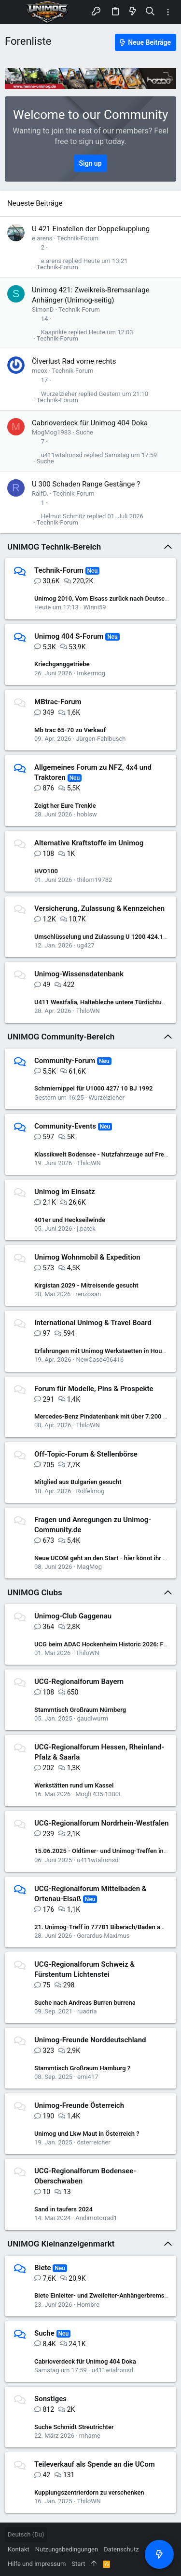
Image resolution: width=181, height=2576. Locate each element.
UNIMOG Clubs (34, 1592)
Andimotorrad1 (96, 2217)
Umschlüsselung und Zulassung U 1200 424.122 (102, 936)
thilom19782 (94, 879)
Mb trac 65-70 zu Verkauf (70, 730)
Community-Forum (64, 1060)
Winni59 (95, 607)
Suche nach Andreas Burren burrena (85, 2002)
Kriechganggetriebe (61, 664)
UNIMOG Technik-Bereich (54, 547)
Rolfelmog (90, 1491)
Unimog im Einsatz (64, 1191)
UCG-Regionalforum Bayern (79, 1681)
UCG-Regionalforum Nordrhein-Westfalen (101, 1823)
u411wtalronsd (62, 455)
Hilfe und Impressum (37, 2563)
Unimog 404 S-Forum (68, 636)
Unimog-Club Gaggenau (72, 1616)
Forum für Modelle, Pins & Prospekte (93, 1388)
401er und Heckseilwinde (69, 1219)
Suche (84, 432)
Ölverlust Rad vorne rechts (74, 361)
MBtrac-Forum (58, 701)
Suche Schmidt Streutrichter (74, 2427)
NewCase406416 (100, 1359)
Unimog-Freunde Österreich (79, 2105)
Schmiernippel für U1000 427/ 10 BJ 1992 (93, 1088)
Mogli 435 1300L (98, 1794)
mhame (89, 2435)
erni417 (87, 2076)
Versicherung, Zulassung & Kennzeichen (99, 908)
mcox (39, 370)
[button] (14, 12)
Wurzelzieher (59, 394)
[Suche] (150, 12)
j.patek (86, 1228)
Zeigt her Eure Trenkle (65, 805)
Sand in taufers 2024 (63, 2209)
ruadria (87, 2011)
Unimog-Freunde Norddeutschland (90, 2040)
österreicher (93, 2142)
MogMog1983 (51, 432)
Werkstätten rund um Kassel (74, 1785)
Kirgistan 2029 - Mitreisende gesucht (86, 1285)
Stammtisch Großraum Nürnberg (80, 1709)
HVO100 (46, 871)
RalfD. (40, 493)
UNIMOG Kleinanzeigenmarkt (60, 2243)
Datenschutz (121, 2549)
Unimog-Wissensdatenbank (79, 974)
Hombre (88, 2304)
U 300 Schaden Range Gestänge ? (86, 484)
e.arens (42, 238)
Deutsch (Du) (26, 2534)
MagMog (89, 1566)
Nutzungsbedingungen (66, 2549)
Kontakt (18, 2549)
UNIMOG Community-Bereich (60, 1036)
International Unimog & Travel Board (93, 1322)
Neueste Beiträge (34, 203)
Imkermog (91, 673)
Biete (42, 2267)
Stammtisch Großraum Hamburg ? (82, 2068)
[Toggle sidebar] (168, 12)
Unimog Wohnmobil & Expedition (87, 1257)
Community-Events (65, 1126)
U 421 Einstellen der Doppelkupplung (91, 228)
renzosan (88, 1294)
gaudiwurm (92, 1718)
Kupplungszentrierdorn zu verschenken (89, 2492)
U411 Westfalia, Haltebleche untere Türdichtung (101, 1002)
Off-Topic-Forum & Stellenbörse (86, 1454)
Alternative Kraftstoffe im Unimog (88, 843)
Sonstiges (50, 2398)
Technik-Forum (77, 238)
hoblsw (87, 814)
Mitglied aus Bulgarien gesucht (78, 1481)
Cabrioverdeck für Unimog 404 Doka (90, 423)
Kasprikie (54, 332)
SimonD (43, 309)
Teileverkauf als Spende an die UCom (94, 2464)
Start (78, 2563)
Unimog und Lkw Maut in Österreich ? (86, 2133)
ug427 (85, 945)
